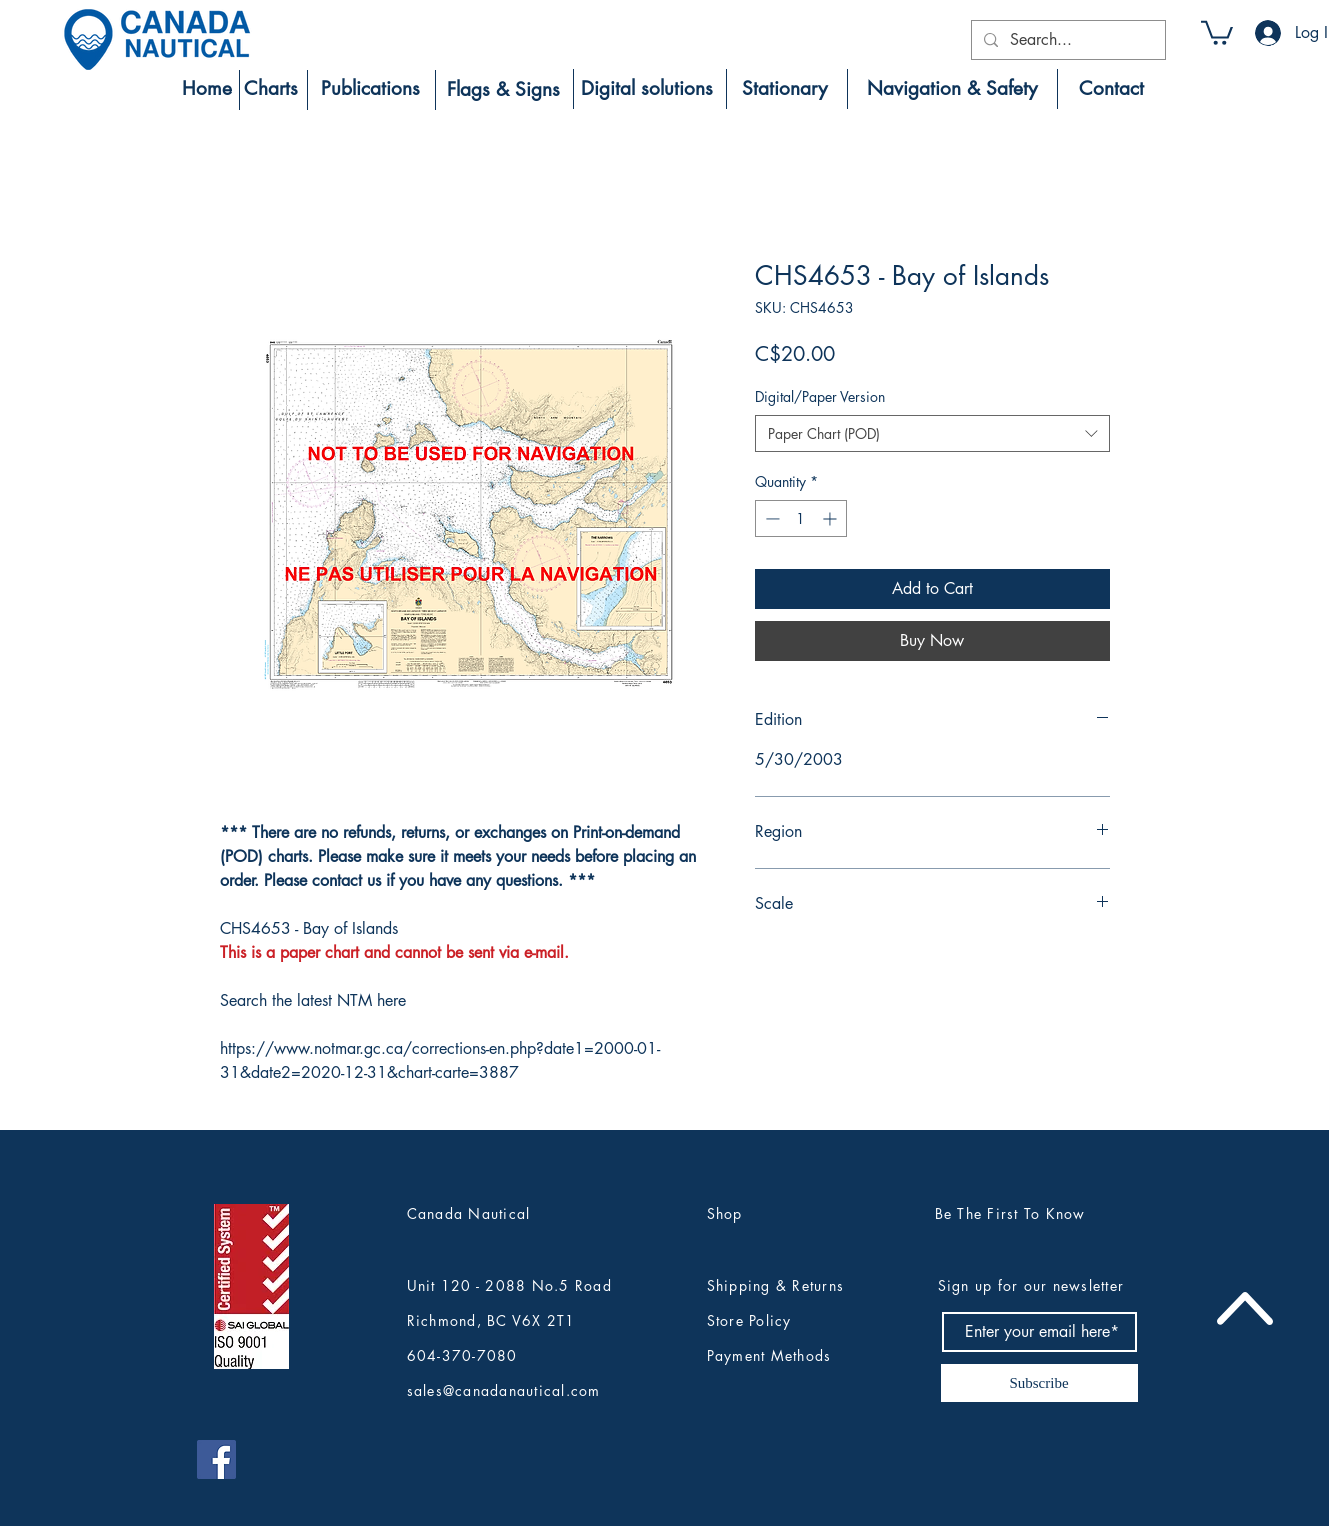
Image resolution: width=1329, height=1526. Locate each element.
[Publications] (371, 89)
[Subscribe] (1039, 1383)
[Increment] (831, 518)
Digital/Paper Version (820, 396)
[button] (1217, 31)
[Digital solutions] (647, 89)
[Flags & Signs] (503, 90)
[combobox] (932, 434)
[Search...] (1066, 40)
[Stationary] (785, 89)
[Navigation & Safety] (952, 89)
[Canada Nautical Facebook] (216, 1459)
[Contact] (1111, 89)
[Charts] (271, 89)
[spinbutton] (801, 518)
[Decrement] (770, 518)
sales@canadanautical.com (504, 1390)
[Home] (207, 89)
